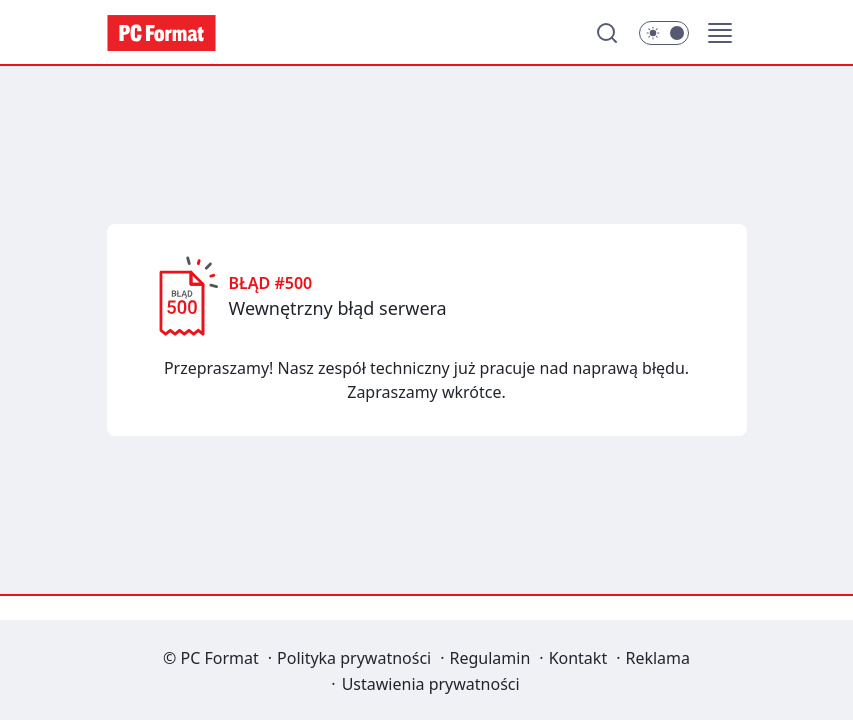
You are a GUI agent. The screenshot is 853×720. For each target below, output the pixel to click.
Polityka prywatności (354, 658)
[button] (720, 33)
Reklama (657, 658)
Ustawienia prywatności (431, 684)
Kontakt (578, 658)
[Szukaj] (607, 33)
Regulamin (490, 658)
